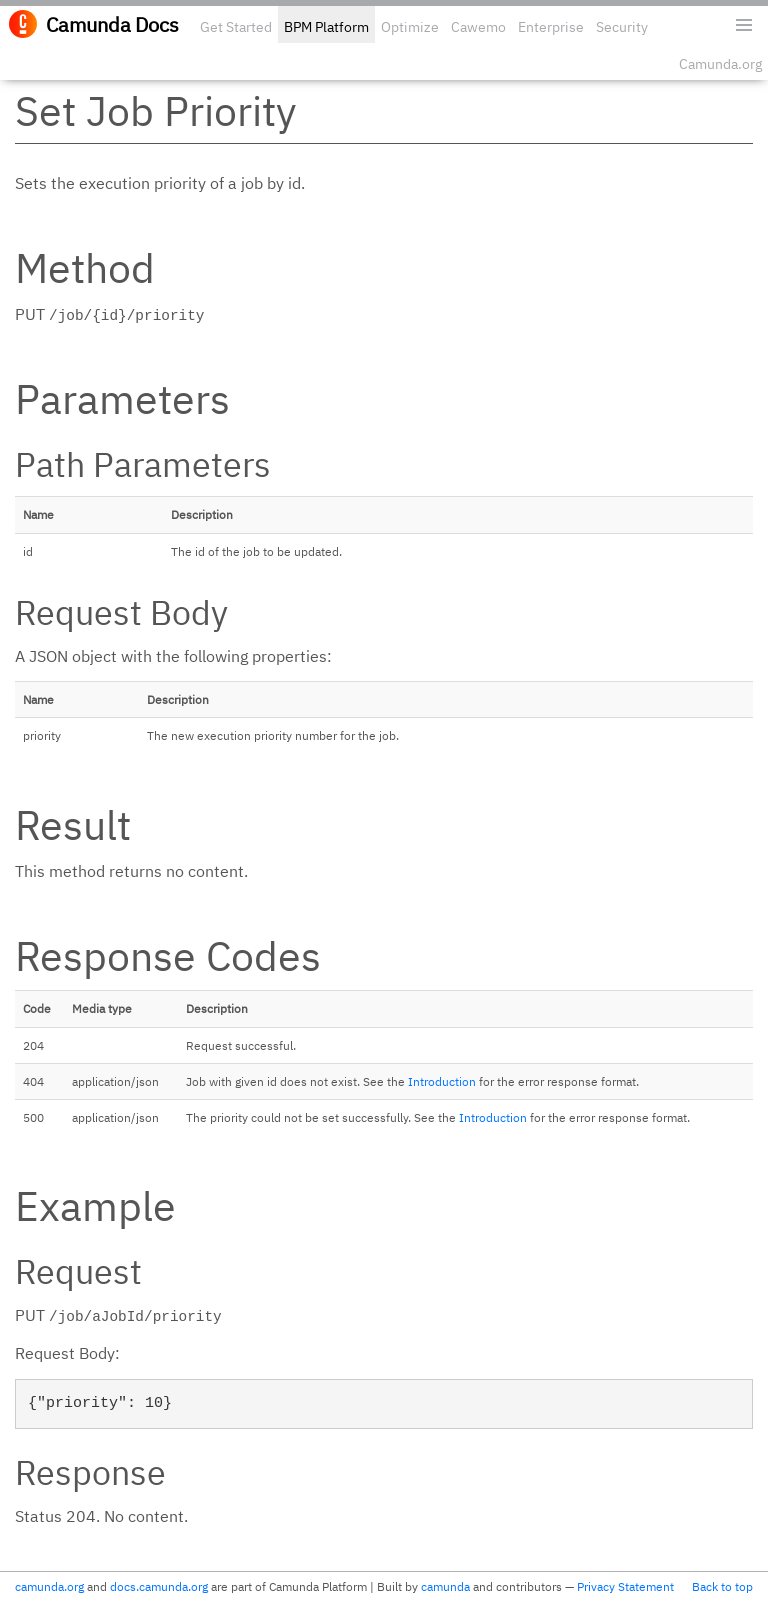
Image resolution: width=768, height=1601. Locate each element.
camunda (445, 1586)
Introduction (442, 1081)
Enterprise (551, 27)
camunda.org (49, 1586)
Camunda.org (720, 64)
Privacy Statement (625, 1586)
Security (622, 27)
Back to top (722, 1586)
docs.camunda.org (159, 1586)
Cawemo (478, 27)
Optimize (410, 27)
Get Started (236, 27)
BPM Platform (326, 27)
